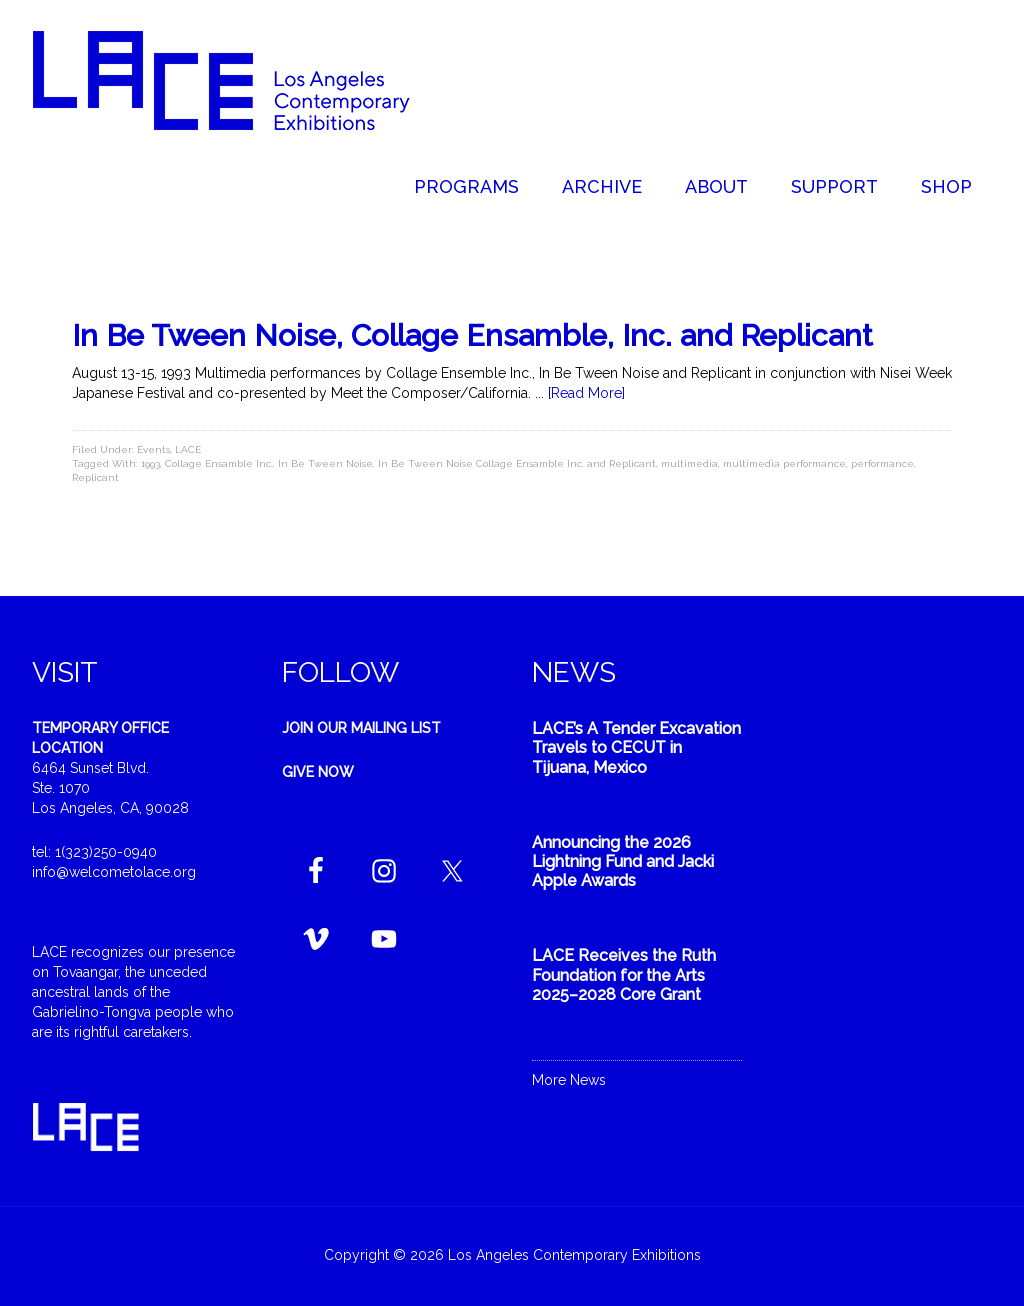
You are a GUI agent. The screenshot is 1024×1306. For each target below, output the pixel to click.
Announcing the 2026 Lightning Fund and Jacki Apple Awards (623, 861)
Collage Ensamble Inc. (219, 463)
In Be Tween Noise (325, 463)
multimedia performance (784, 463)
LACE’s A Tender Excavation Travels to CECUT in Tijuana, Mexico (636, 747)
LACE (188, 449)
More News (569, 1080)
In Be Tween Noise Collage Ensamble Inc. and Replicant (517, 463)
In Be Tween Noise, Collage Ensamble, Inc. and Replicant (472, 335)
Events (153, 449)
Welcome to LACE (242, 80)
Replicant (95, 477)
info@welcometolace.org (114, 872)
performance (882, 463)
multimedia (689, 463)
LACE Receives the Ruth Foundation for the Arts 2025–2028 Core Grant (624, 974)
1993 (150, 463)
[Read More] (586, 393)
